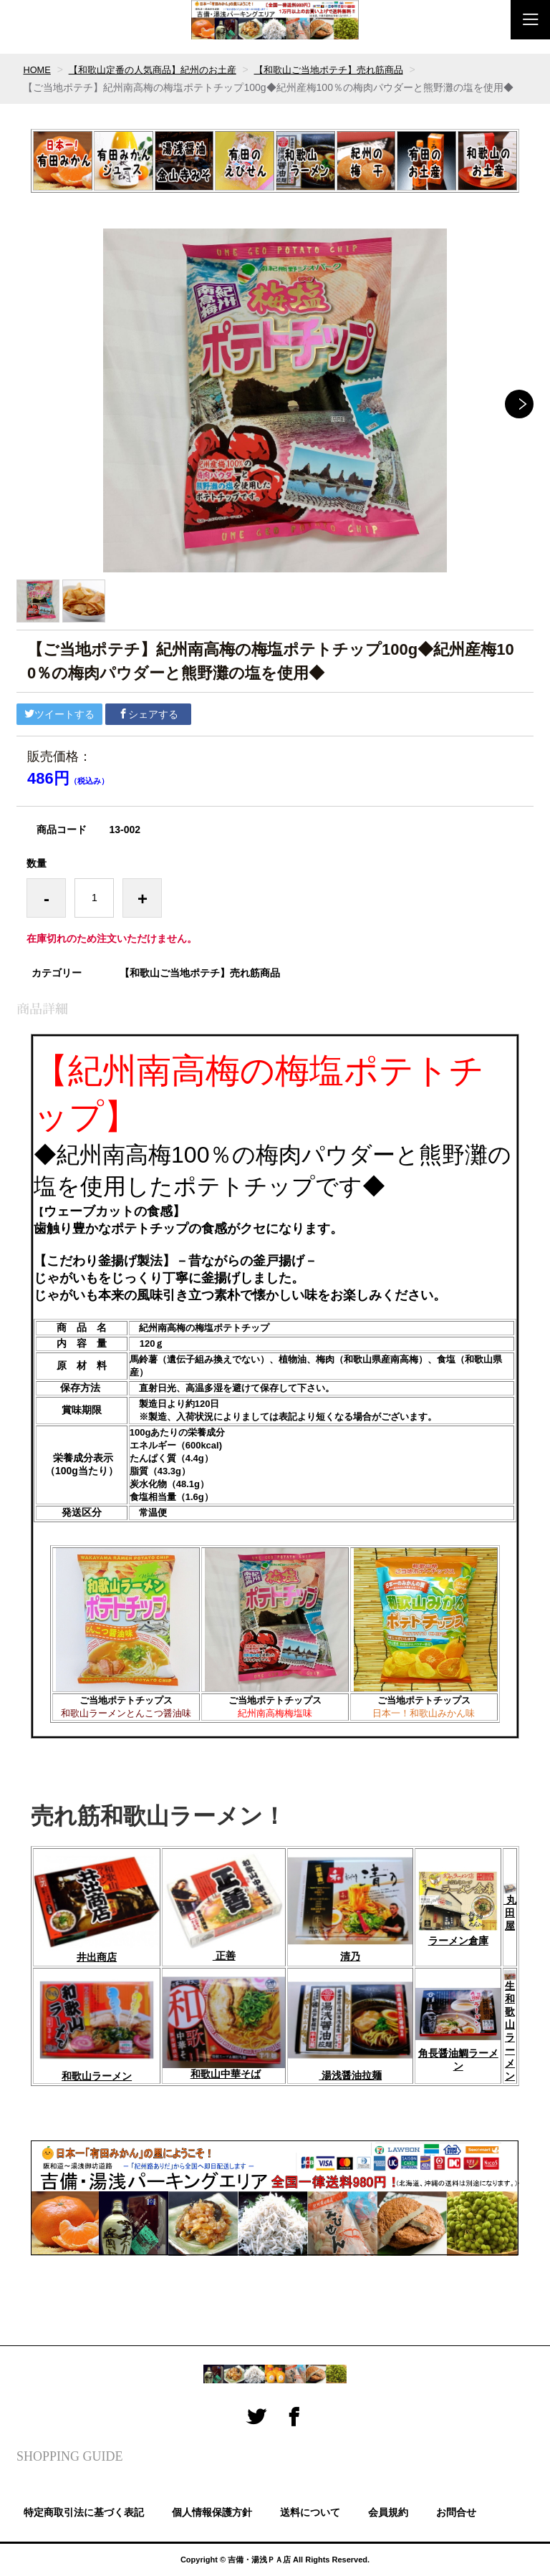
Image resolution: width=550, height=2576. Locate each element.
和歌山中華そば (225, 2074)
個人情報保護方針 (212, 2512)
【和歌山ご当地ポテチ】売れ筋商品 (349, 69)
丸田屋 (509, 1907)
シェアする (148, 714)
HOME (38, 69)
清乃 (350, 1956)
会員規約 (388, 2512)
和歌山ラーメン (97, 2076)
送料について (310, 2512)
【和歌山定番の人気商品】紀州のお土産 (161, 69)
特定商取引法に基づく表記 (84, 2512)
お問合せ (456, 2512)
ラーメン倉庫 (458, 1940)
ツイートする (59, 714)
